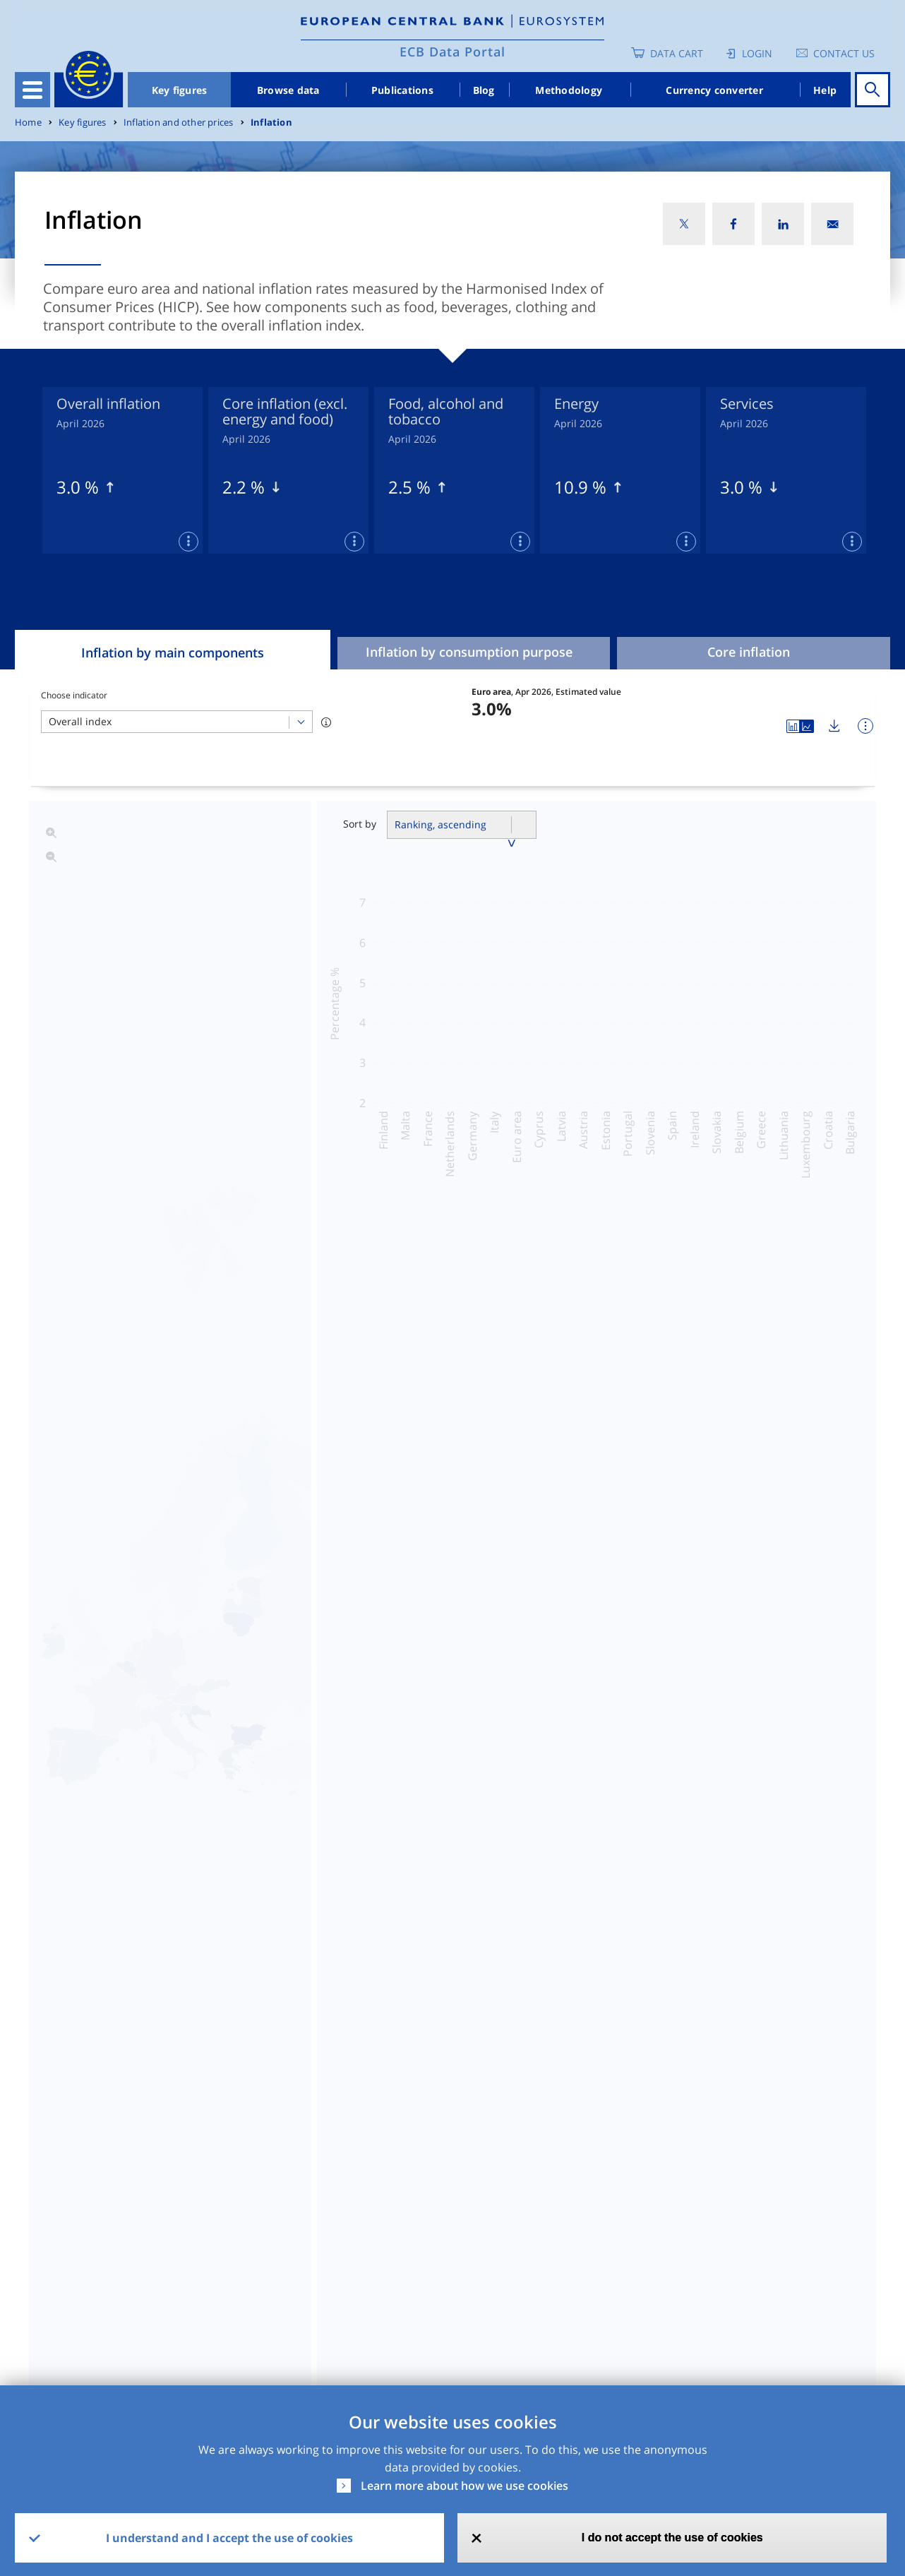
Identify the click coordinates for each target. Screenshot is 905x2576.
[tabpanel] (122, 470)
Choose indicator (74, 695)
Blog (484, 90)
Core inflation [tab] (748, 651)
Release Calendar (792, 2215)
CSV (463, 2215)
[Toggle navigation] (32, 89)
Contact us (844, 53)
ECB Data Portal (452, 51)
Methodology (568, 90)
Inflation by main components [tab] (172, 652)
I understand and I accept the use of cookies (229, 2538)
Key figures (180, 90)
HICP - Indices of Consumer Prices (124, 2215)
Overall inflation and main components (462, 1417)
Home (28, 123)
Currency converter (714, 90)
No (453, 2326)
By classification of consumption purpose (470, 1453)
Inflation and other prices (178, 123)
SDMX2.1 (599, 2215)
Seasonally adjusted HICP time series (455, 1490)
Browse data (288, 90)
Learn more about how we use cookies (464, 2485)
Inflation (271, 123)
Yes (339, 2326)
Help (825, 90)
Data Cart (676, 53)
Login (757, 53)
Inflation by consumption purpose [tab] (469, 651)
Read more (463, 1899)
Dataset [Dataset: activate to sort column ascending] (50, 2177)
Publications (402, 90)
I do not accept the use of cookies (672, 2538)
